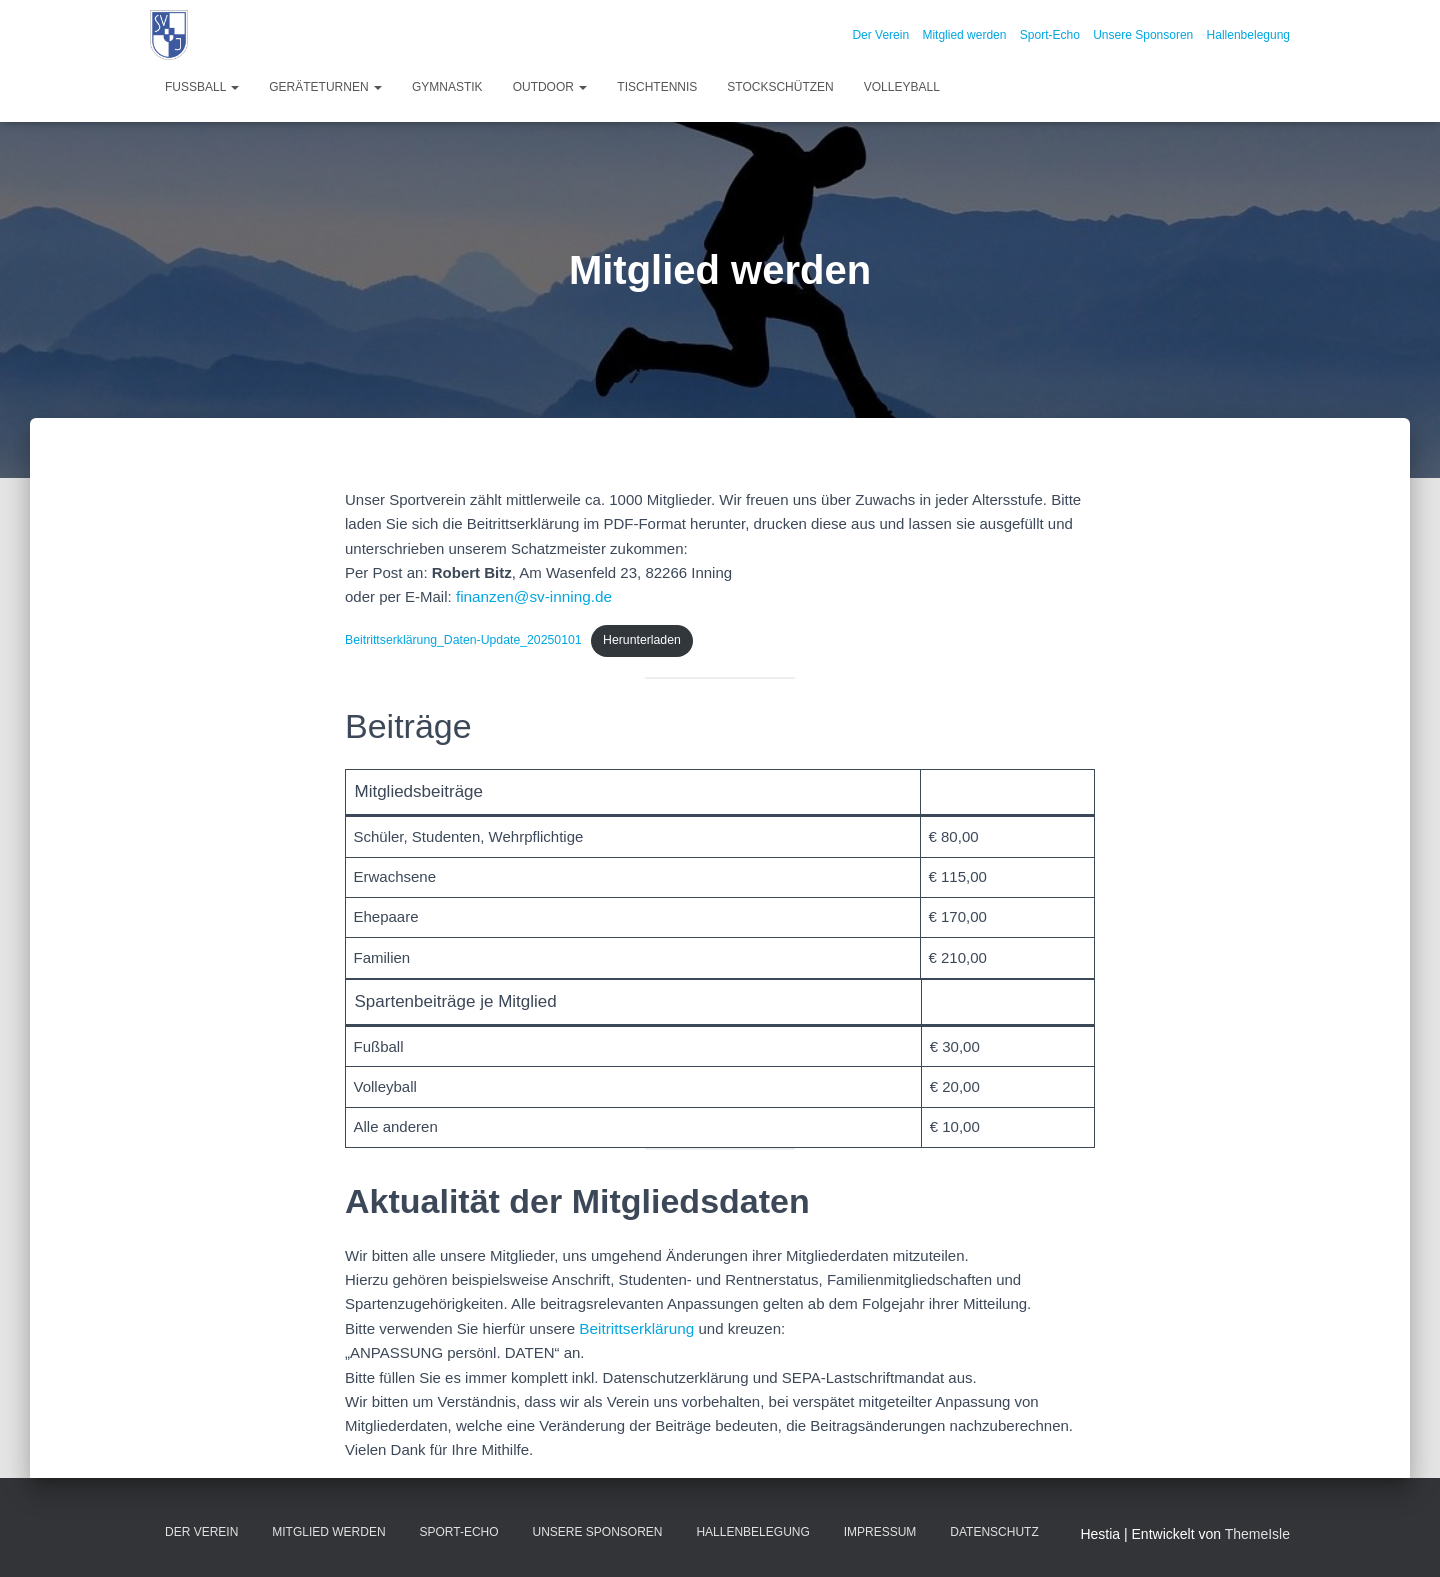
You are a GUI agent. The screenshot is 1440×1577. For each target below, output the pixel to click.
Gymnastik (447, 87)
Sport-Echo (1050, 35)
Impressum (880, 1530)
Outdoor (550, 87)
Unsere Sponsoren (1143, 35)
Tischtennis (657, 87)
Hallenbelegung (1248, 35)
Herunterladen (636, 639)
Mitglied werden (964, 35)
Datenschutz (994, 1530)
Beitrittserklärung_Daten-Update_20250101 (461, 639)
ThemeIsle (1257, 1532)
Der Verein (880, 35)
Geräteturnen (325, 87)
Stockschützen (780, 87)
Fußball (202, 87)
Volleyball (902, 87)
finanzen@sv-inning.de (532, 596)
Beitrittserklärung (635, 1326)
